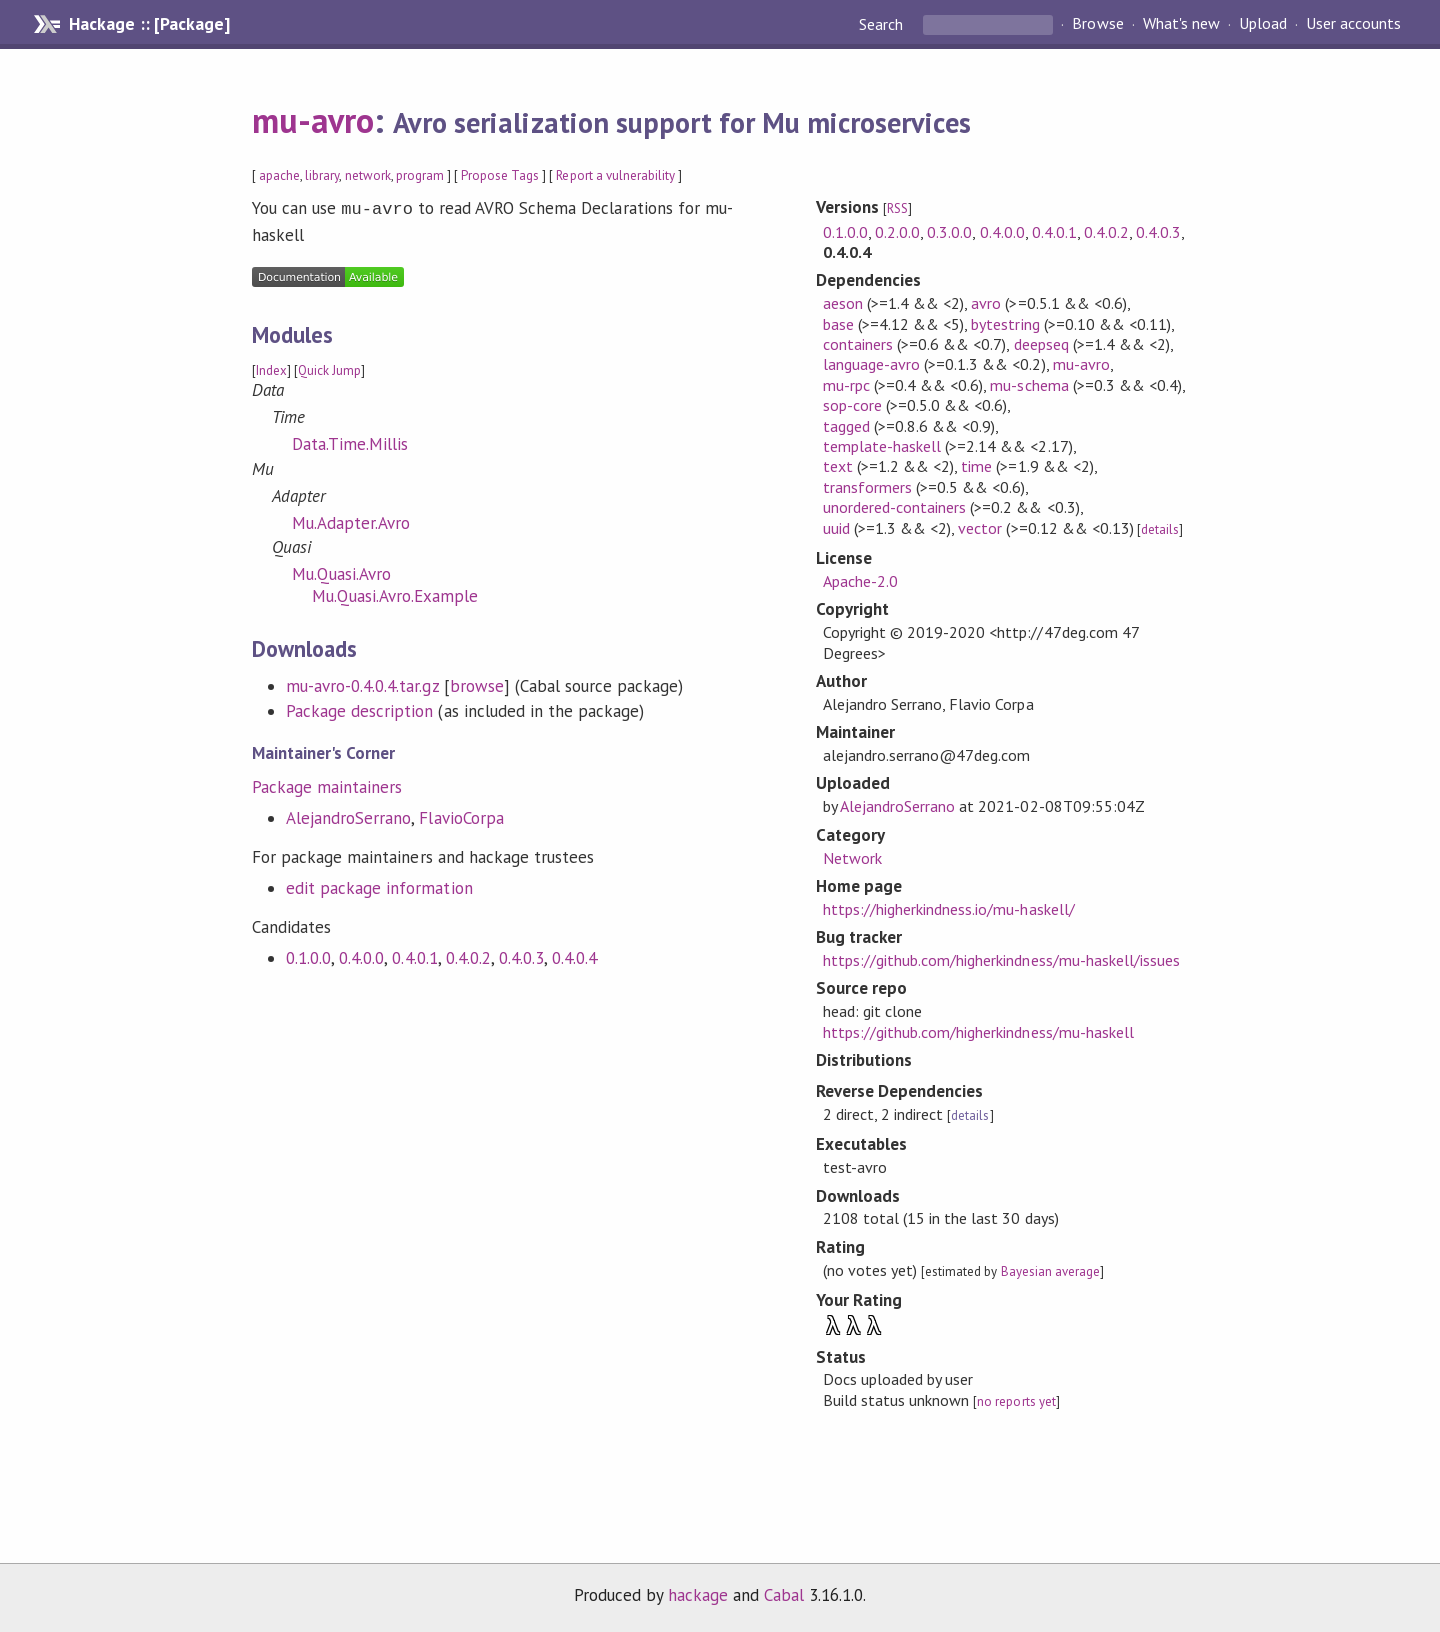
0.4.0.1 (414, 956)
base (838, 324)
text (838, 466)
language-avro (871, 364)
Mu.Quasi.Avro (341, 572)
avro (986, 303)
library (322, 175)
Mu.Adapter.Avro (351, 521)
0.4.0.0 (361, 956)
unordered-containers (894, 507)
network (368, 175)
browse (477, 684)
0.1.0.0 (308, 956)
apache (279, 175)
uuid (836, 528)
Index (271, 368)
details (1160, 529)
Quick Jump (329, 368)
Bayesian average (1050, 1271)
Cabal (784, 1595)
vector (980, 528)
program (420, 175)
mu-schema (1029, 385)
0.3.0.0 (949, 232)
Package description (359, 709)
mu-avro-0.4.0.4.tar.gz (362, 684)
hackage (698, 1595)
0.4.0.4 (574, 956)
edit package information (379, 886)
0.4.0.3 (521, 956)
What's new (1181, 24)
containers (858, 344)
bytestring (1005, 324)
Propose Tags (500, 175)
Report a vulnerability (615, 175)
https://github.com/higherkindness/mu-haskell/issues (1001, 960)
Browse (1097, 24)
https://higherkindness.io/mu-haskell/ (949, 909)
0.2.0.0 (897, 232)
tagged (846, 426)
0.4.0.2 (468, 956)
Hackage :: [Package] (149, 24)
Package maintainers (327, 785)
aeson (843, 303)
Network (852, 858)
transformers (867, 487)
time (976, 466)
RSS (897, 208)
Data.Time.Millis (350, 442)
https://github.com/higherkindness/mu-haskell (978, 1032)
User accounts (1353, 24)
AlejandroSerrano (348, 816)
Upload (1263, 24)
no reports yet (1016, 1401)
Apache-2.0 (860, 581)
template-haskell (882, 446)
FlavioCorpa (461, 816)
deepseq (1041, 344)
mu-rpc (846, 385)
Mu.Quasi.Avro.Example (395, 594)
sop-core (852, 405)
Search (883, 24)
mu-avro (313, 120)
